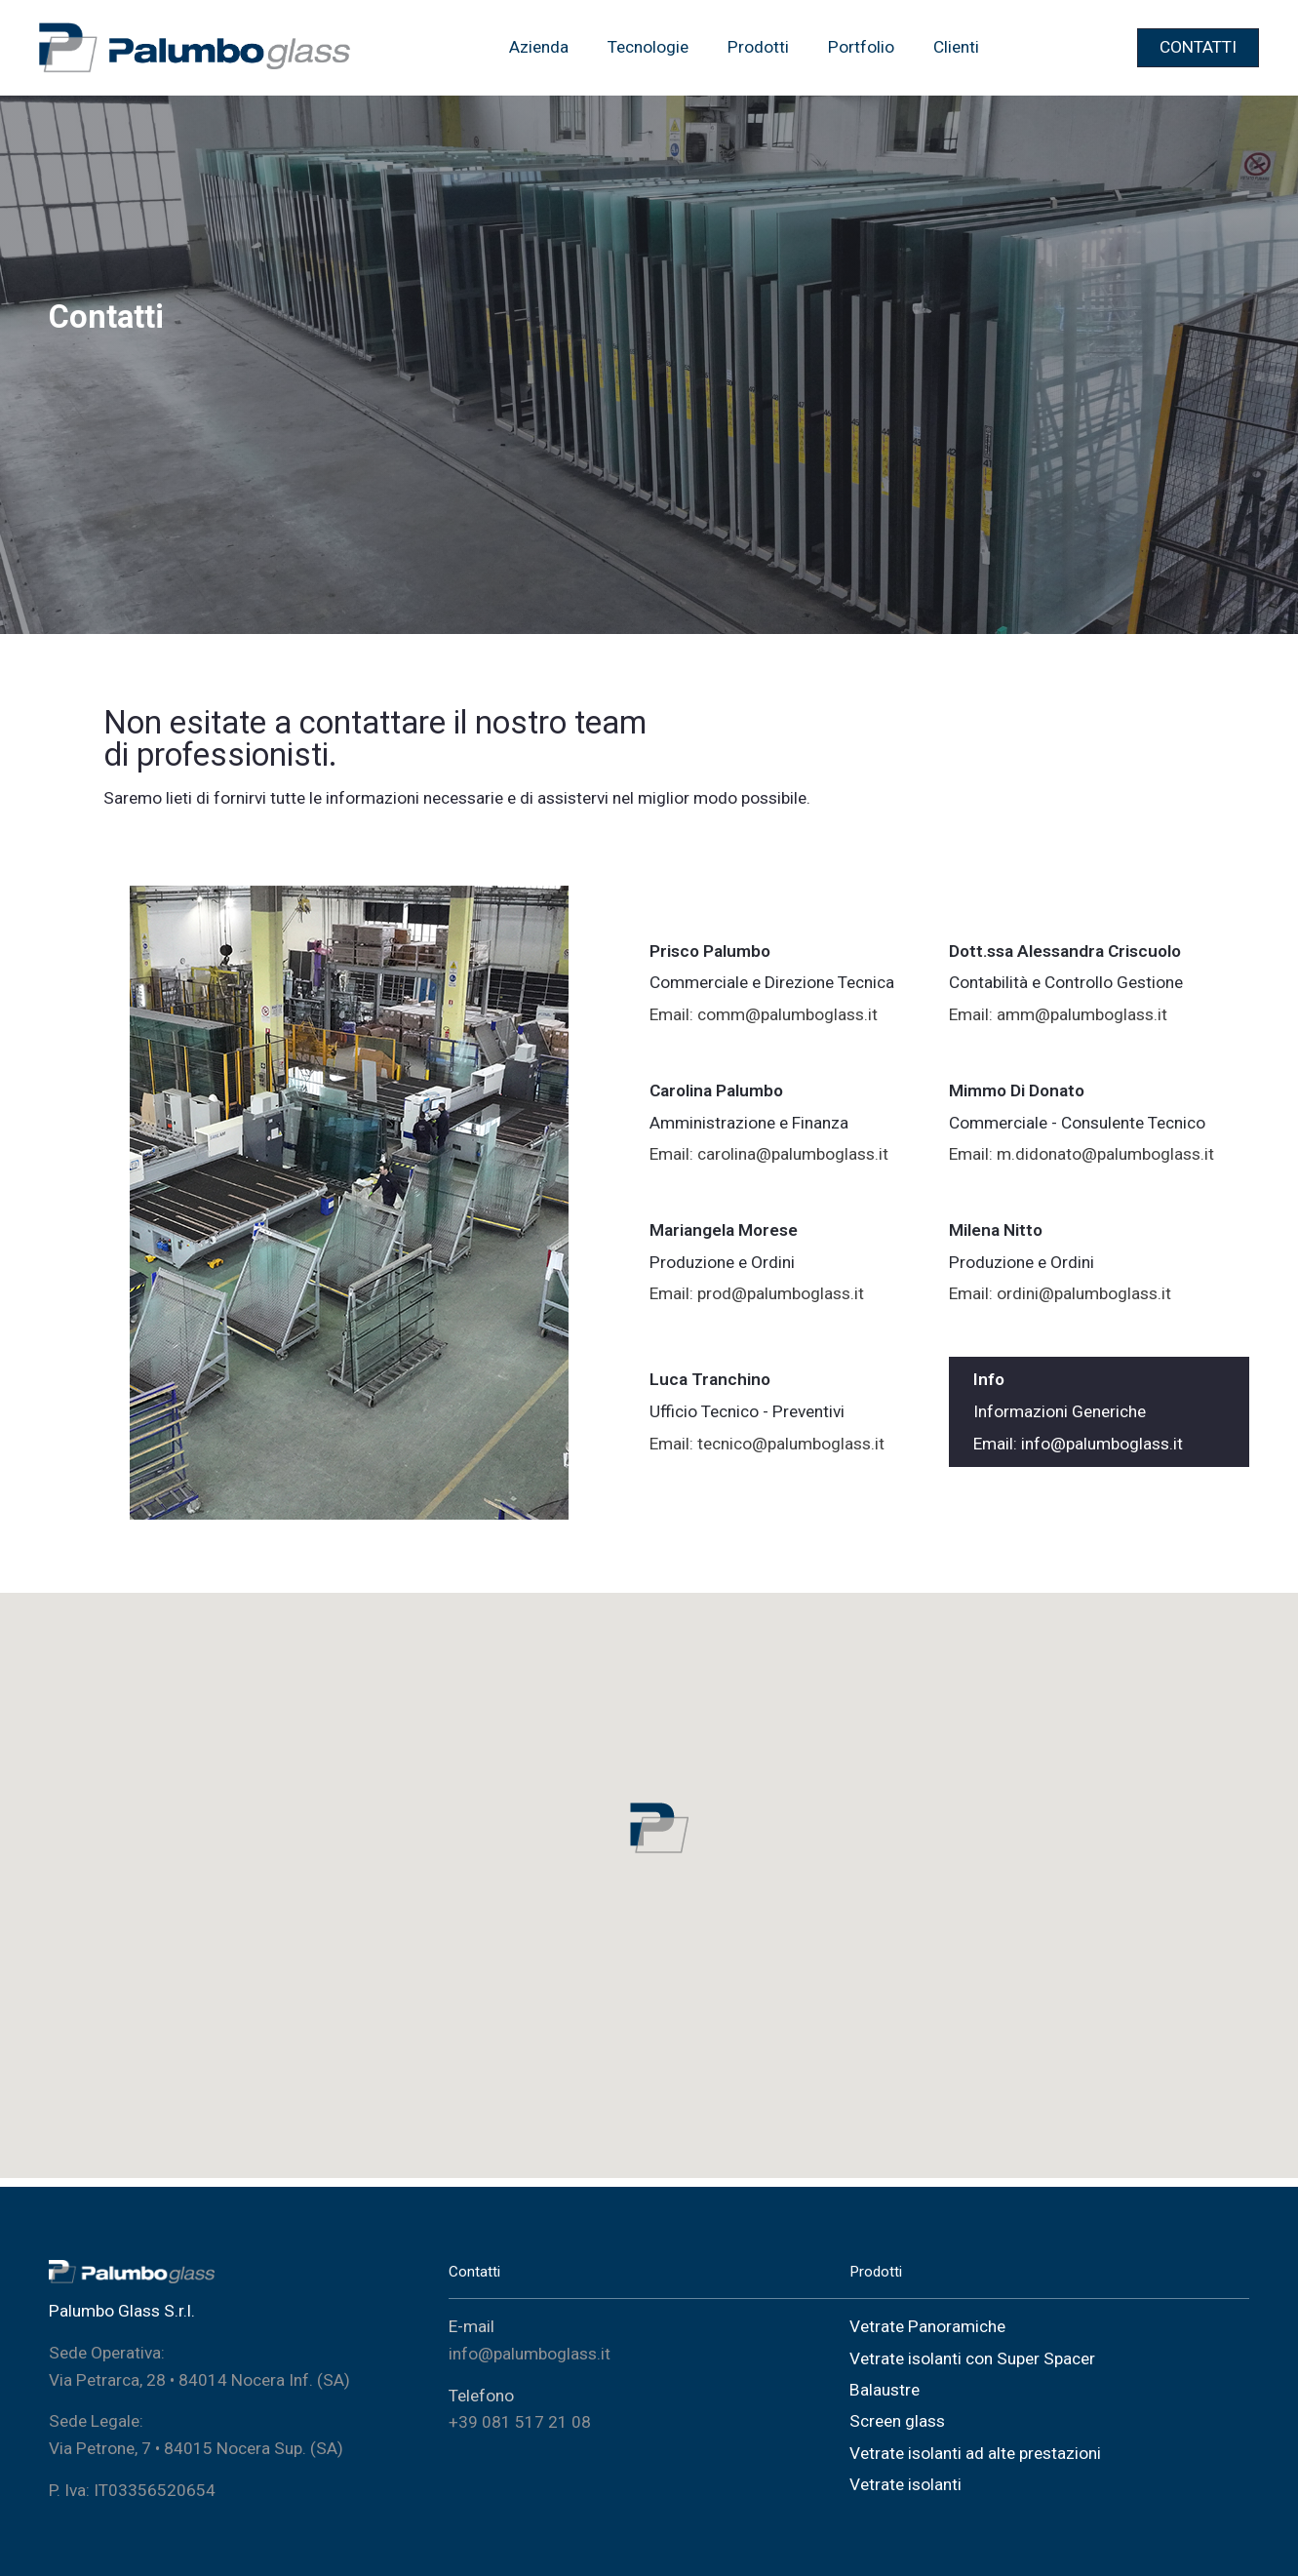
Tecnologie (648, 47)
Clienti (956, 47)
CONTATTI (1198, 47)
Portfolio (861, 47)
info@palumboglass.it (529, 2353)
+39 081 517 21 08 (520, 2422)
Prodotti (758, 47)
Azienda (539, 47)
